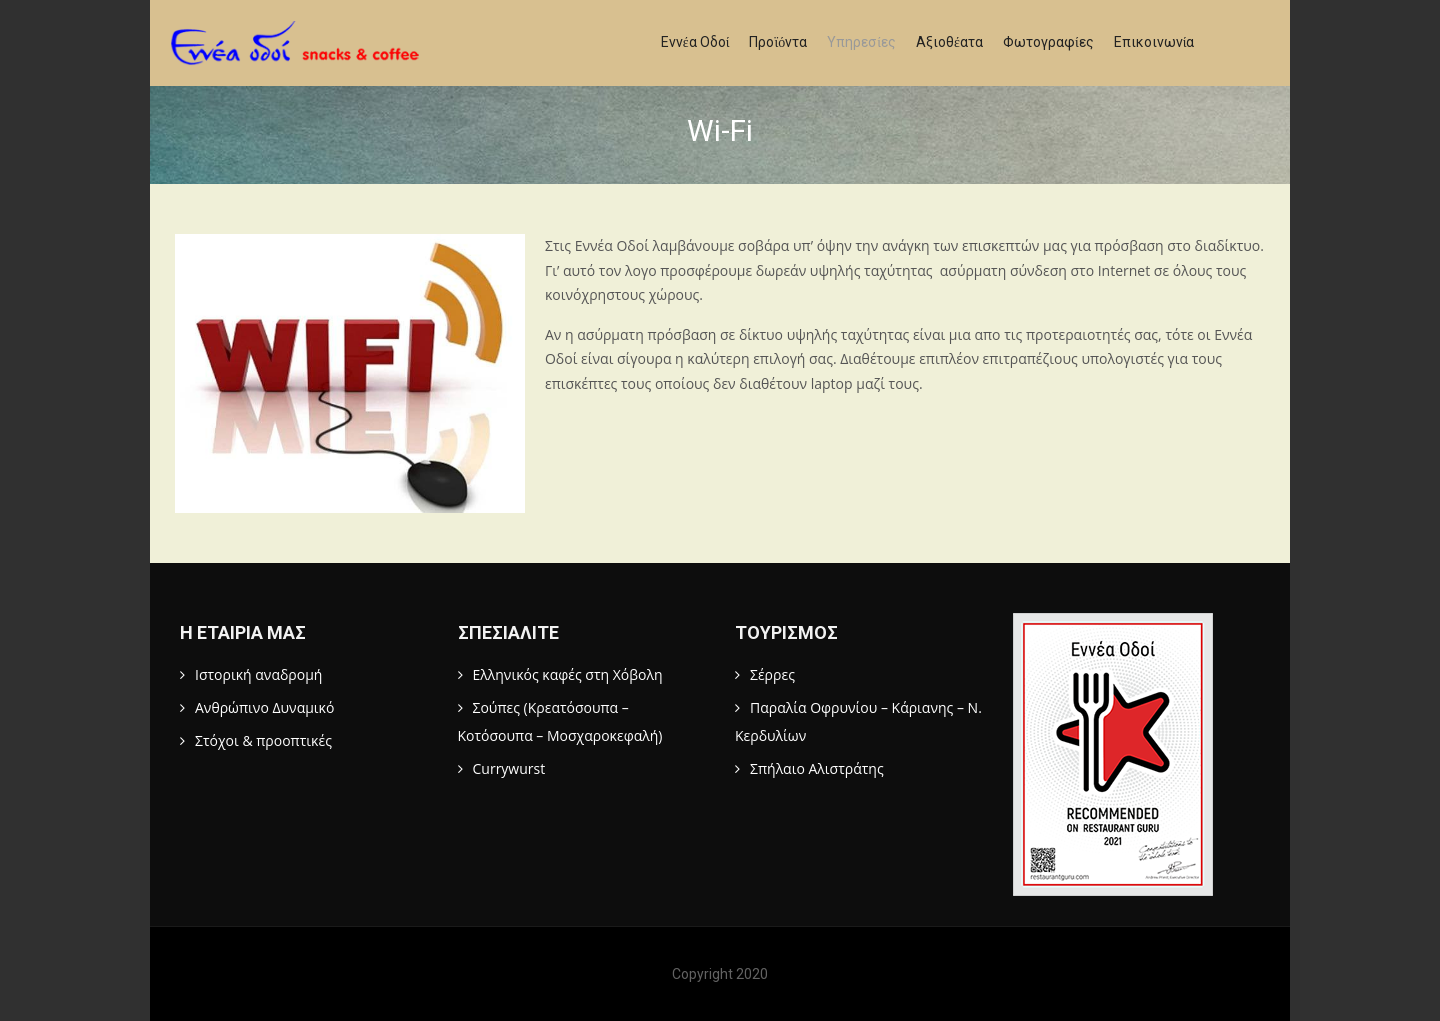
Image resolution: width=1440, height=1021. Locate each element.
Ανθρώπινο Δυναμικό (264, 707)
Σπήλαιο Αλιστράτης (817, 768)
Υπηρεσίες (861, 42)
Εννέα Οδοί (695, 42)
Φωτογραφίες (1048, 42)
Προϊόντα (778, 42)
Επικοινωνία (1154, 42)
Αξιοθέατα (949, 42)
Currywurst (509, 768)
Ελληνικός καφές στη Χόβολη (568, 674)
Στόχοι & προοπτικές (263, 740)
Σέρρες (772, 674)
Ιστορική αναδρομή (258, 674)
